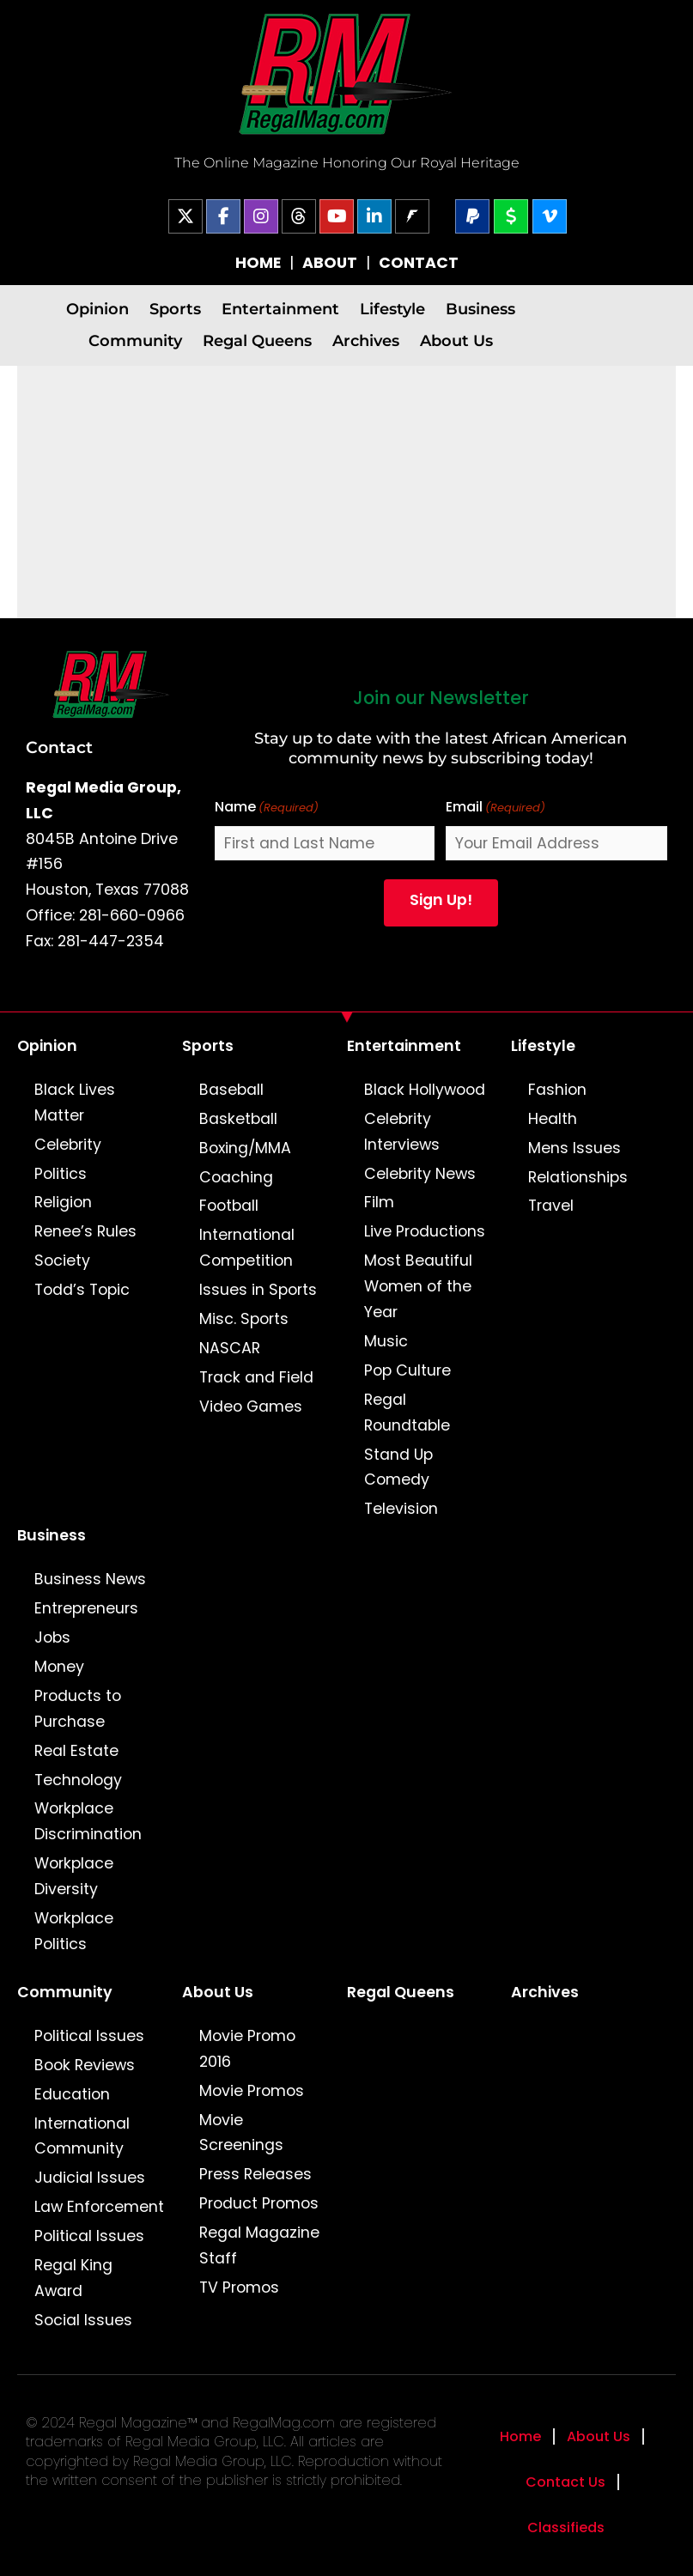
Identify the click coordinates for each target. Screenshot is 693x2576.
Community (135, 340)
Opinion (97, 309)
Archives (365, 340)
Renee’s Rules (85, 1231)
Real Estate (76, 1751)
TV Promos (239, 2287)
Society (62, 1260)
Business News (90, 1579)
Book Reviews (84, 2065)
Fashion (557, 1089)
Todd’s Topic (82, 1289)
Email (495, 807)
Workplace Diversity (73, 1876)
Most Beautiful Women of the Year (418, 1286)
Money (59, 1666)
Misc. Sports (244, 1319)
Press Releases (255, 2174)
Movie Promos (251, 2091)
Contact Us (565, 2482)
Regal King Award (73, 2278)
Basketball (238, 1119)
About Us (456, 340)
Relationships (578, 1177)
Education (72, 2094)
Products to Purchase (77, 1709)
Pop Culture (407, 1370)
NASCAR (229, 1348)
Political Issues (89, 2036)
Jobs (52, 1637)
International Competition (247, 1247)
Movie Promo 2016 (247, 2049)
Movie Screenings (241, 2133)
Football (228, 1205)
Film (379, 1202)
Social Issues (83, 2320)
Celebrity (67, 1144)
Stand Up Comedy (398, 1467)
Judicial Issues (89, 2177)
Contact (59, 747)
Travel (551, 1205)
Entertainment (280, 309)
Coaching (236, 1177)
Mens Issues (574, 1148)
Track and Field (256, 1377)
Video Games (250, 1406)
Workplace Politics (73, 1931)
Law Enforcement (99, 2206)
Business (480, 309)
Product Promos (259, 2203)
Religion (63, 1202)
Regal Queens (257, 340)
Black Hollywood (424, 1089)
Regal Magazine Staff (259, 2245)
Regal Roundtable (407, 1412)
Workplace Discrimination (88, 1821)
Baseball (231, 1089)
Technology (78, 1780)
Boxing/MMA (245, 1148)
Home (520, 2436)
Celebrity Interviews (402, 1132)
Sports (175, 309)
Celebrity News (420, 1173)
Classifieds (566, 2527)
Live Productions (424, 1231)
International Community (82, 2136)
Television (401, 1508)
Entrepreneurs (86, 1608)
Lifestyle (392, 309)
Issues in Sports (258, 1289)
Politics (60, 1173)
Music (386, 1341)
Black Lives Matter (74, 1102)
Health (552, 1119)
